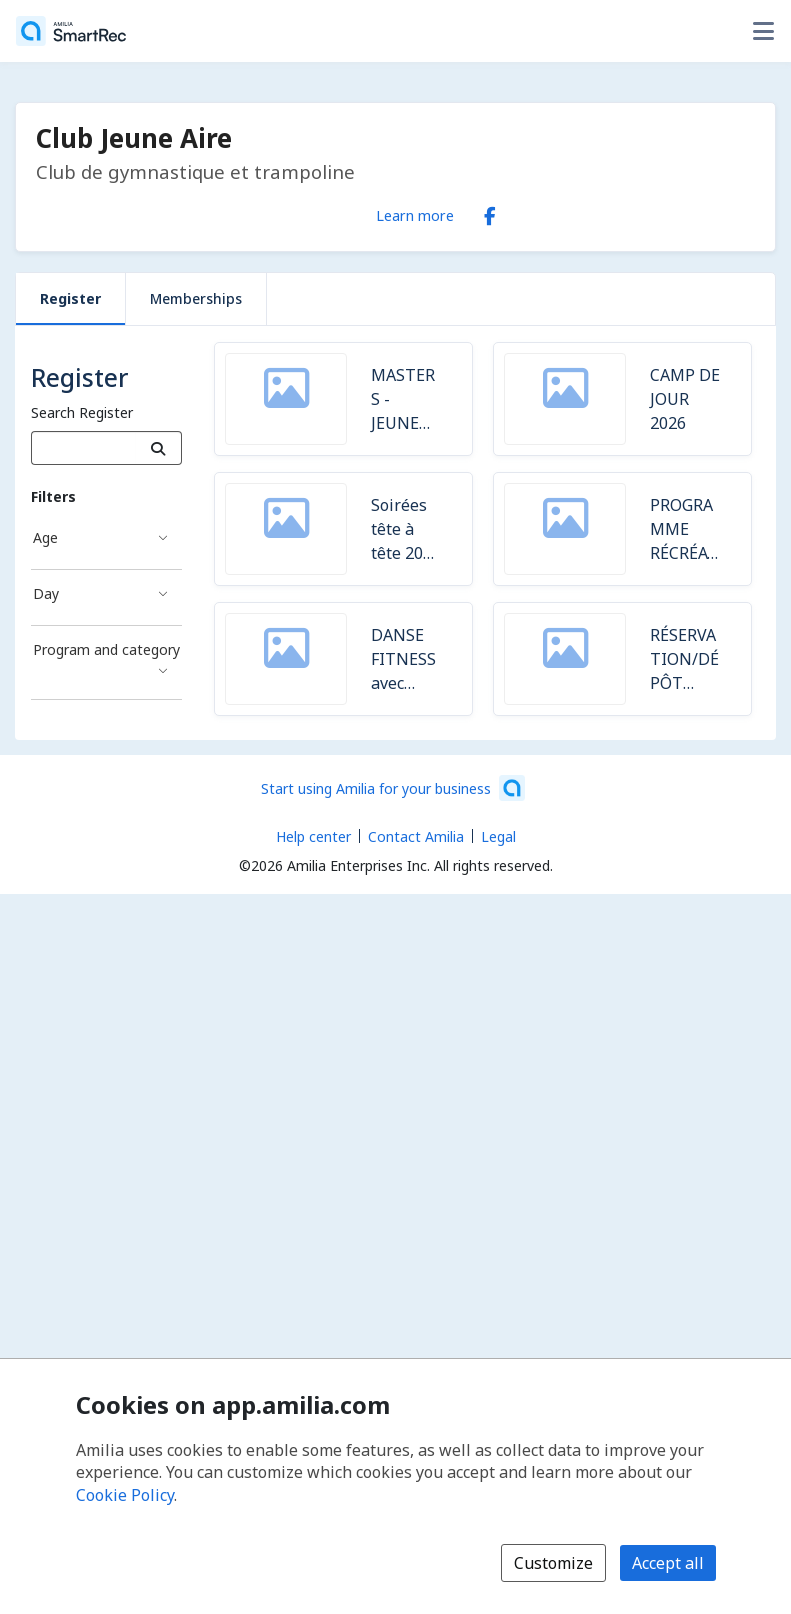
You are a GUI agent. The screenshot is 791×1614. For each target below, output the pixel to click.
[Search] (158, 448)
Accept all (668, 1563)
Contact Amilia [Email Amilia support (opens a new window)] (416, 836)
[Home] (71, 31)
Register (70, 298)
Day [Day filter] (46, 593)
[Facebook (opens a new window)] (490, 212)
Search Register (82, 412)
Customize (553, 1563)
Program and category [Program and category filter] (106, 649)
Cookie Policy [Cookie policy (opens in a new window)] (125, 1495)
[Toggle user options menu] (763, 31)
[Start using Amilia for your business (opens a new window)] (393, 788)
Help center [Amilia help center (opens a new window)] (313, 836)
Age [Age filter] (45, 537)
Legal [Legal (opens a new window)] (498, 836)
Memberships (196, 298)
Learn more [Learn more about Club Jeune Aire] (415, 215)
